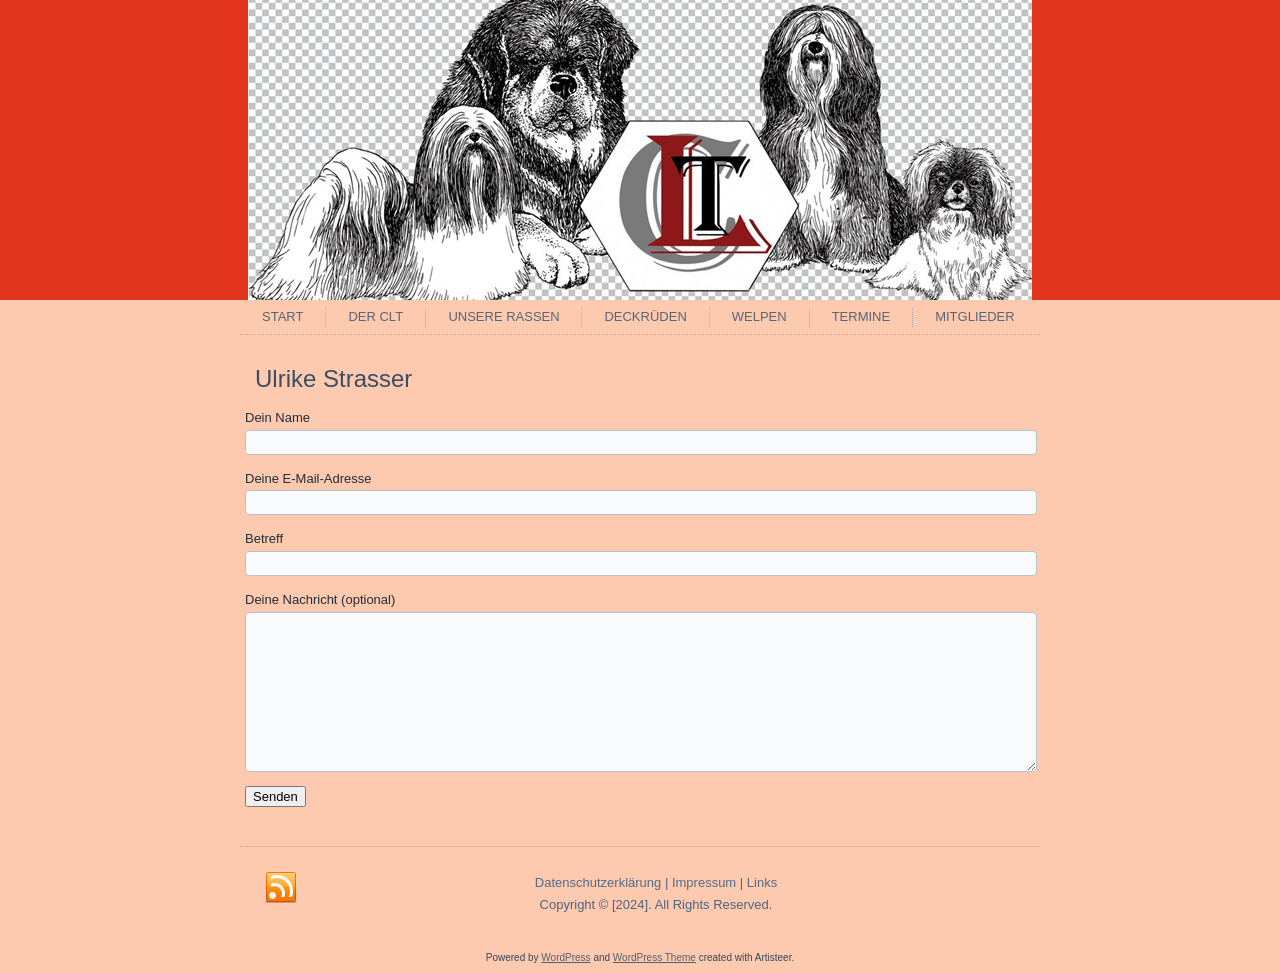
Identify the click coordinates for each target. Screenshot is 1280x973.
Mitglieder (974, 316)
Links (762, 882)
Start (282, 316)
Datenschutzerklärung (598, 882)
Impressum (704, 882)
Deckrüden (645, 316)
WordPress (565, 957)
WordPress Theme (654, 957)
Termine (861, 316)
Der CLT (375, 316)
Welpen (759, 316)
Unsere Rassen (503, 316)
